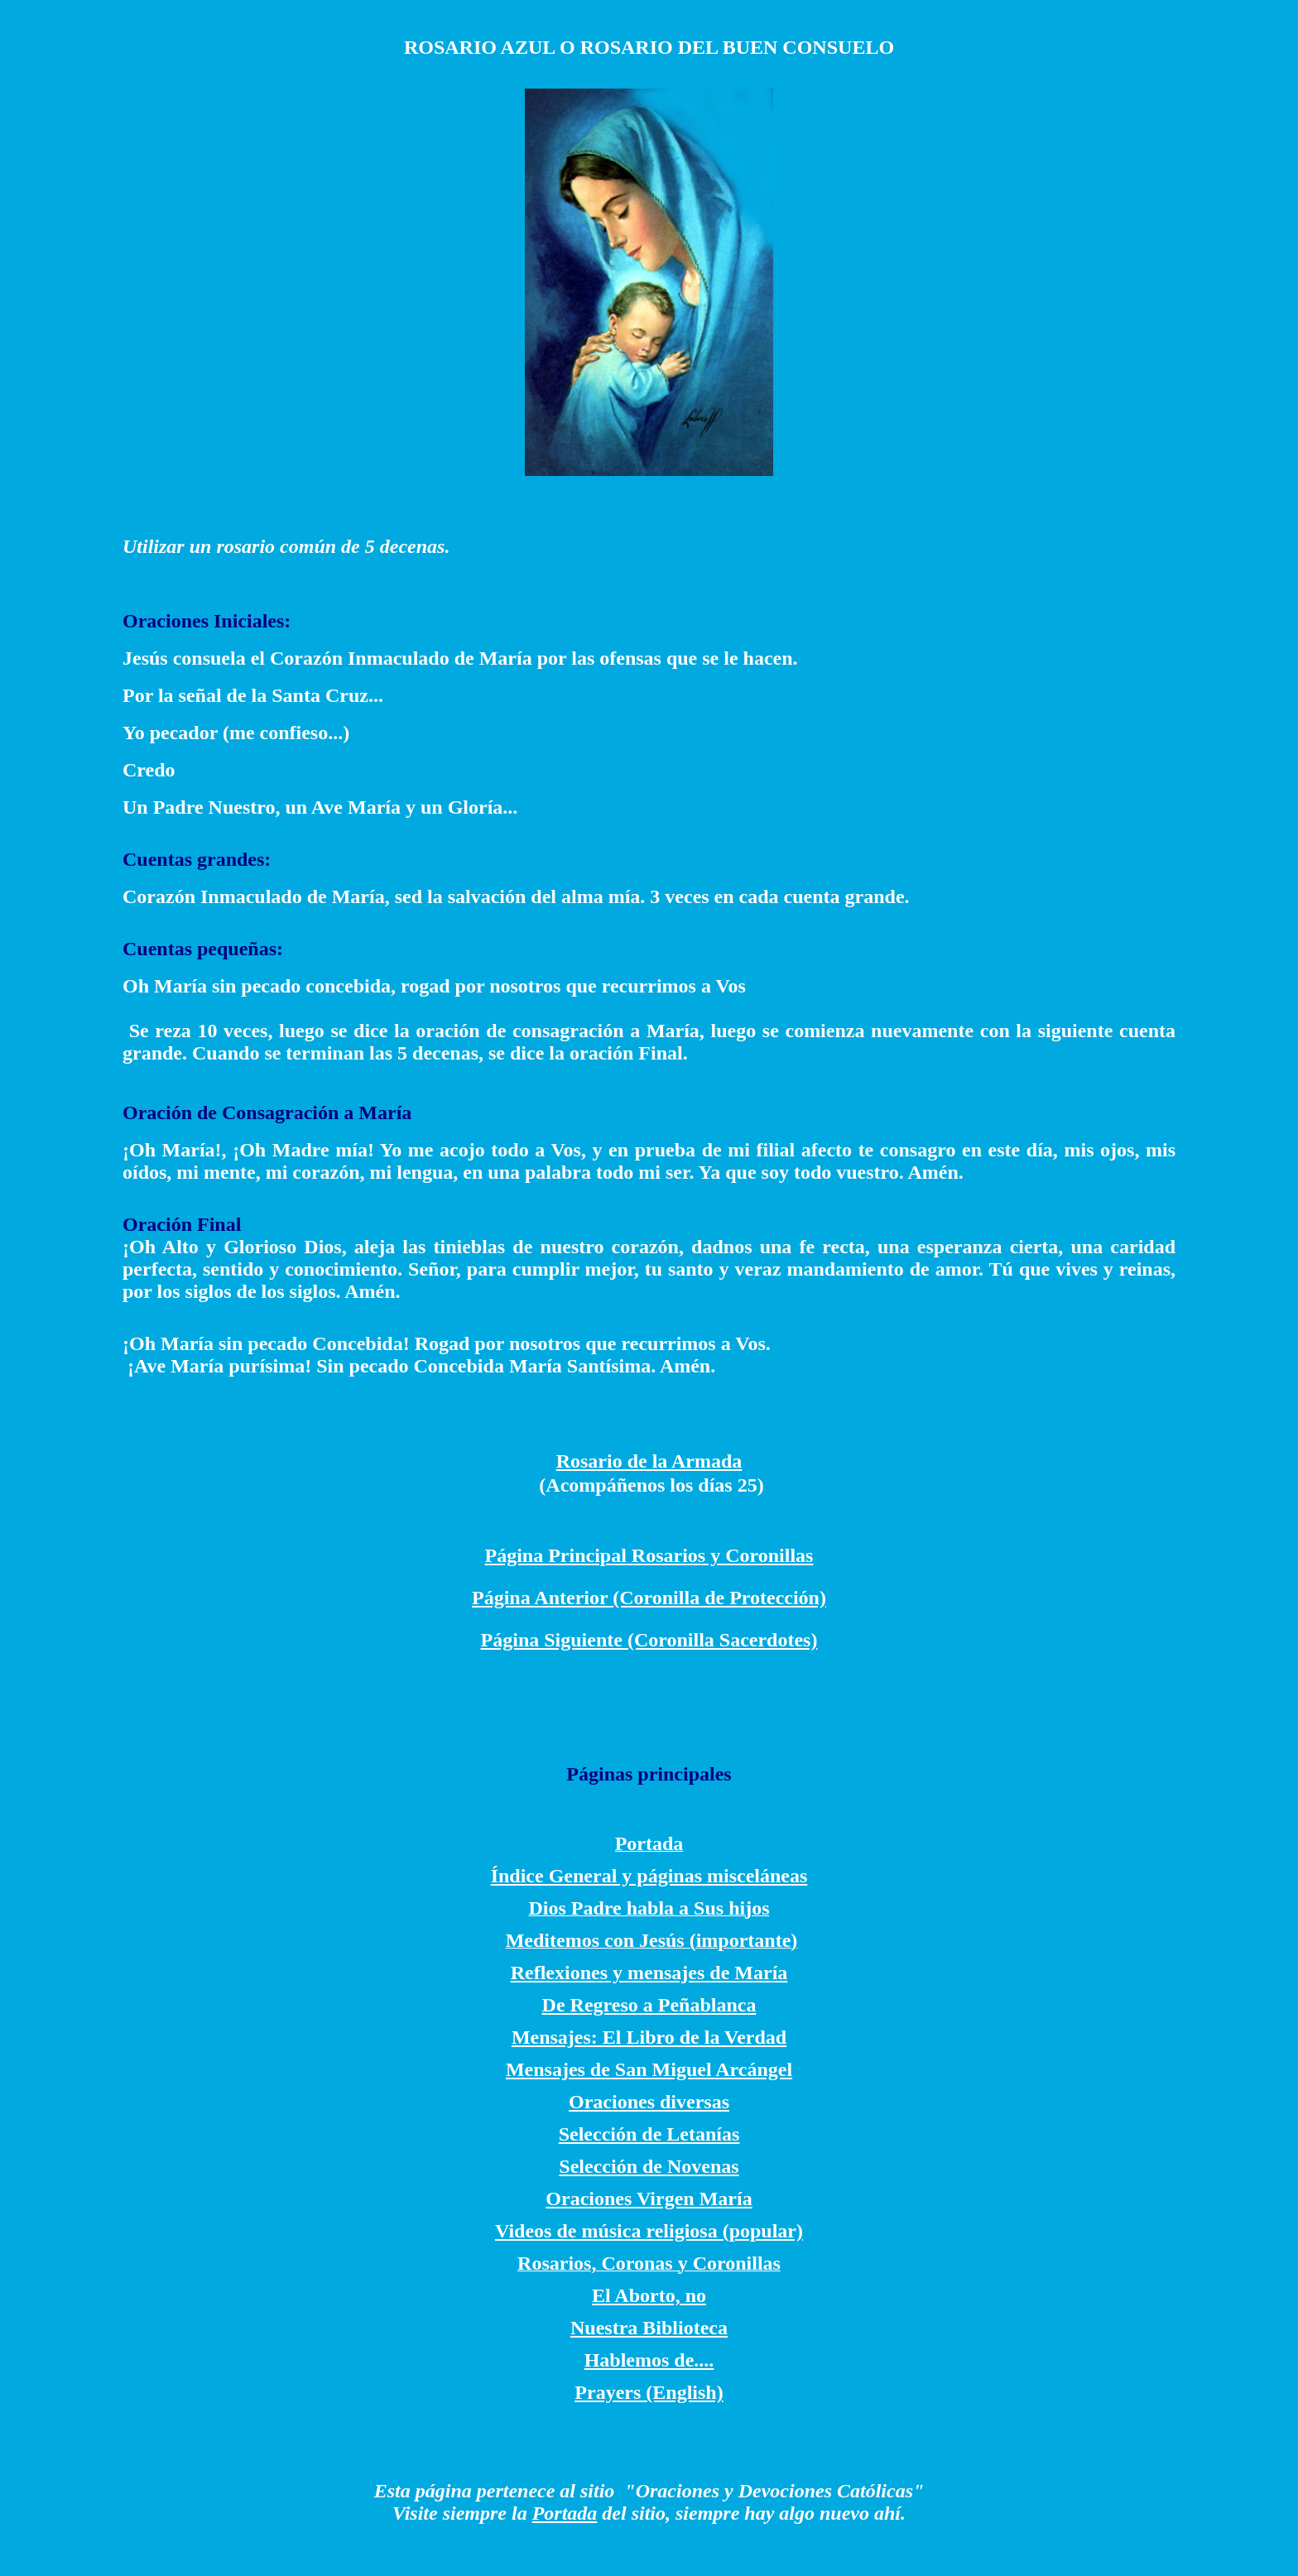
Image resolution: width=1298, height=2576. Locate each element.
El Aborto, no (649, 2295)
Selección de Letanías (649, 2134)
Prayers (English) (648, 2392)
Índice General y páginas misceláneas (649, 1875)
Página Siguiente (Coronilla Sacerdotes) (649, 1640)
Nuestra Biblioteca (649, 2327)
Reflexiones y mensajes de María (649, 1972)
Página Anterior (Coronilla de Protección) (649, 1597)
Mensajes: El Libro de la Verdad (649, 2037)
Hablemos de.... (649, 2360)
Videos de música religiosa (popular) (649, 2231)
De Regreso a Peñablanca (649, 2005)
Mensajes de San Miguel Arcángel (649, 2069)
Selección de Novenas (648, 2166)
